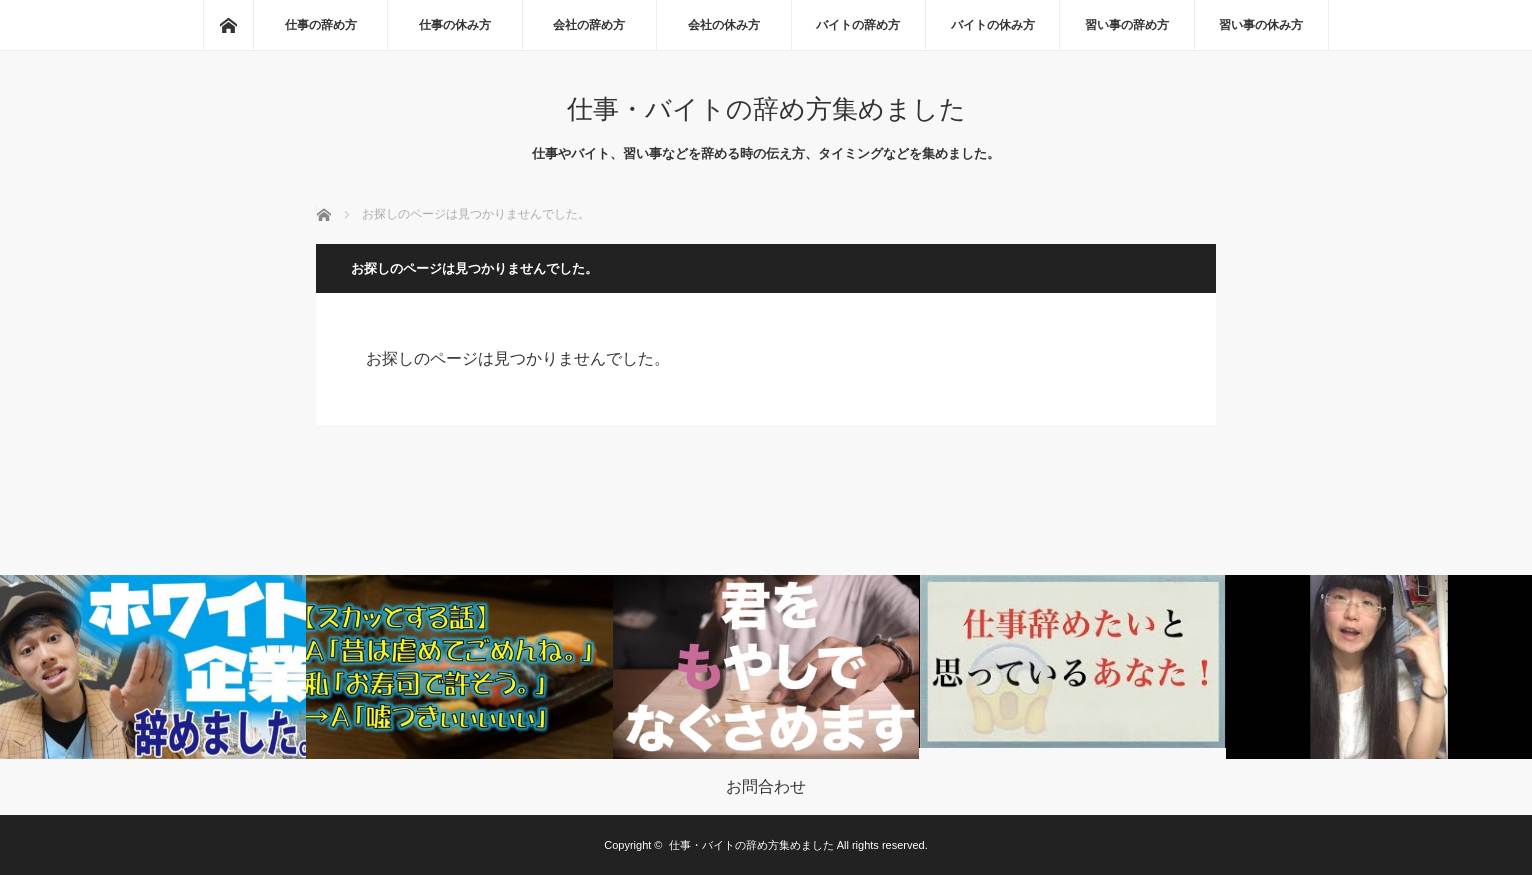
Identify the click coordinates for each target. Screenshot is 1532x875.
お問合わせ (766, 787)
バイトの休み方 (993, 25)
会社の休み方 (724, 25)
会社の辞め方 (589, 25)
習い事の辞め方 (1127, 25)
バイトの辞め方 (858, 25)
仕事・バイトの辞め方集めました (766, 109)
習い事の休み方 (1261, 25)
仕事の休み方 (455, 25)
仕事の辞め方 (321, 25)
